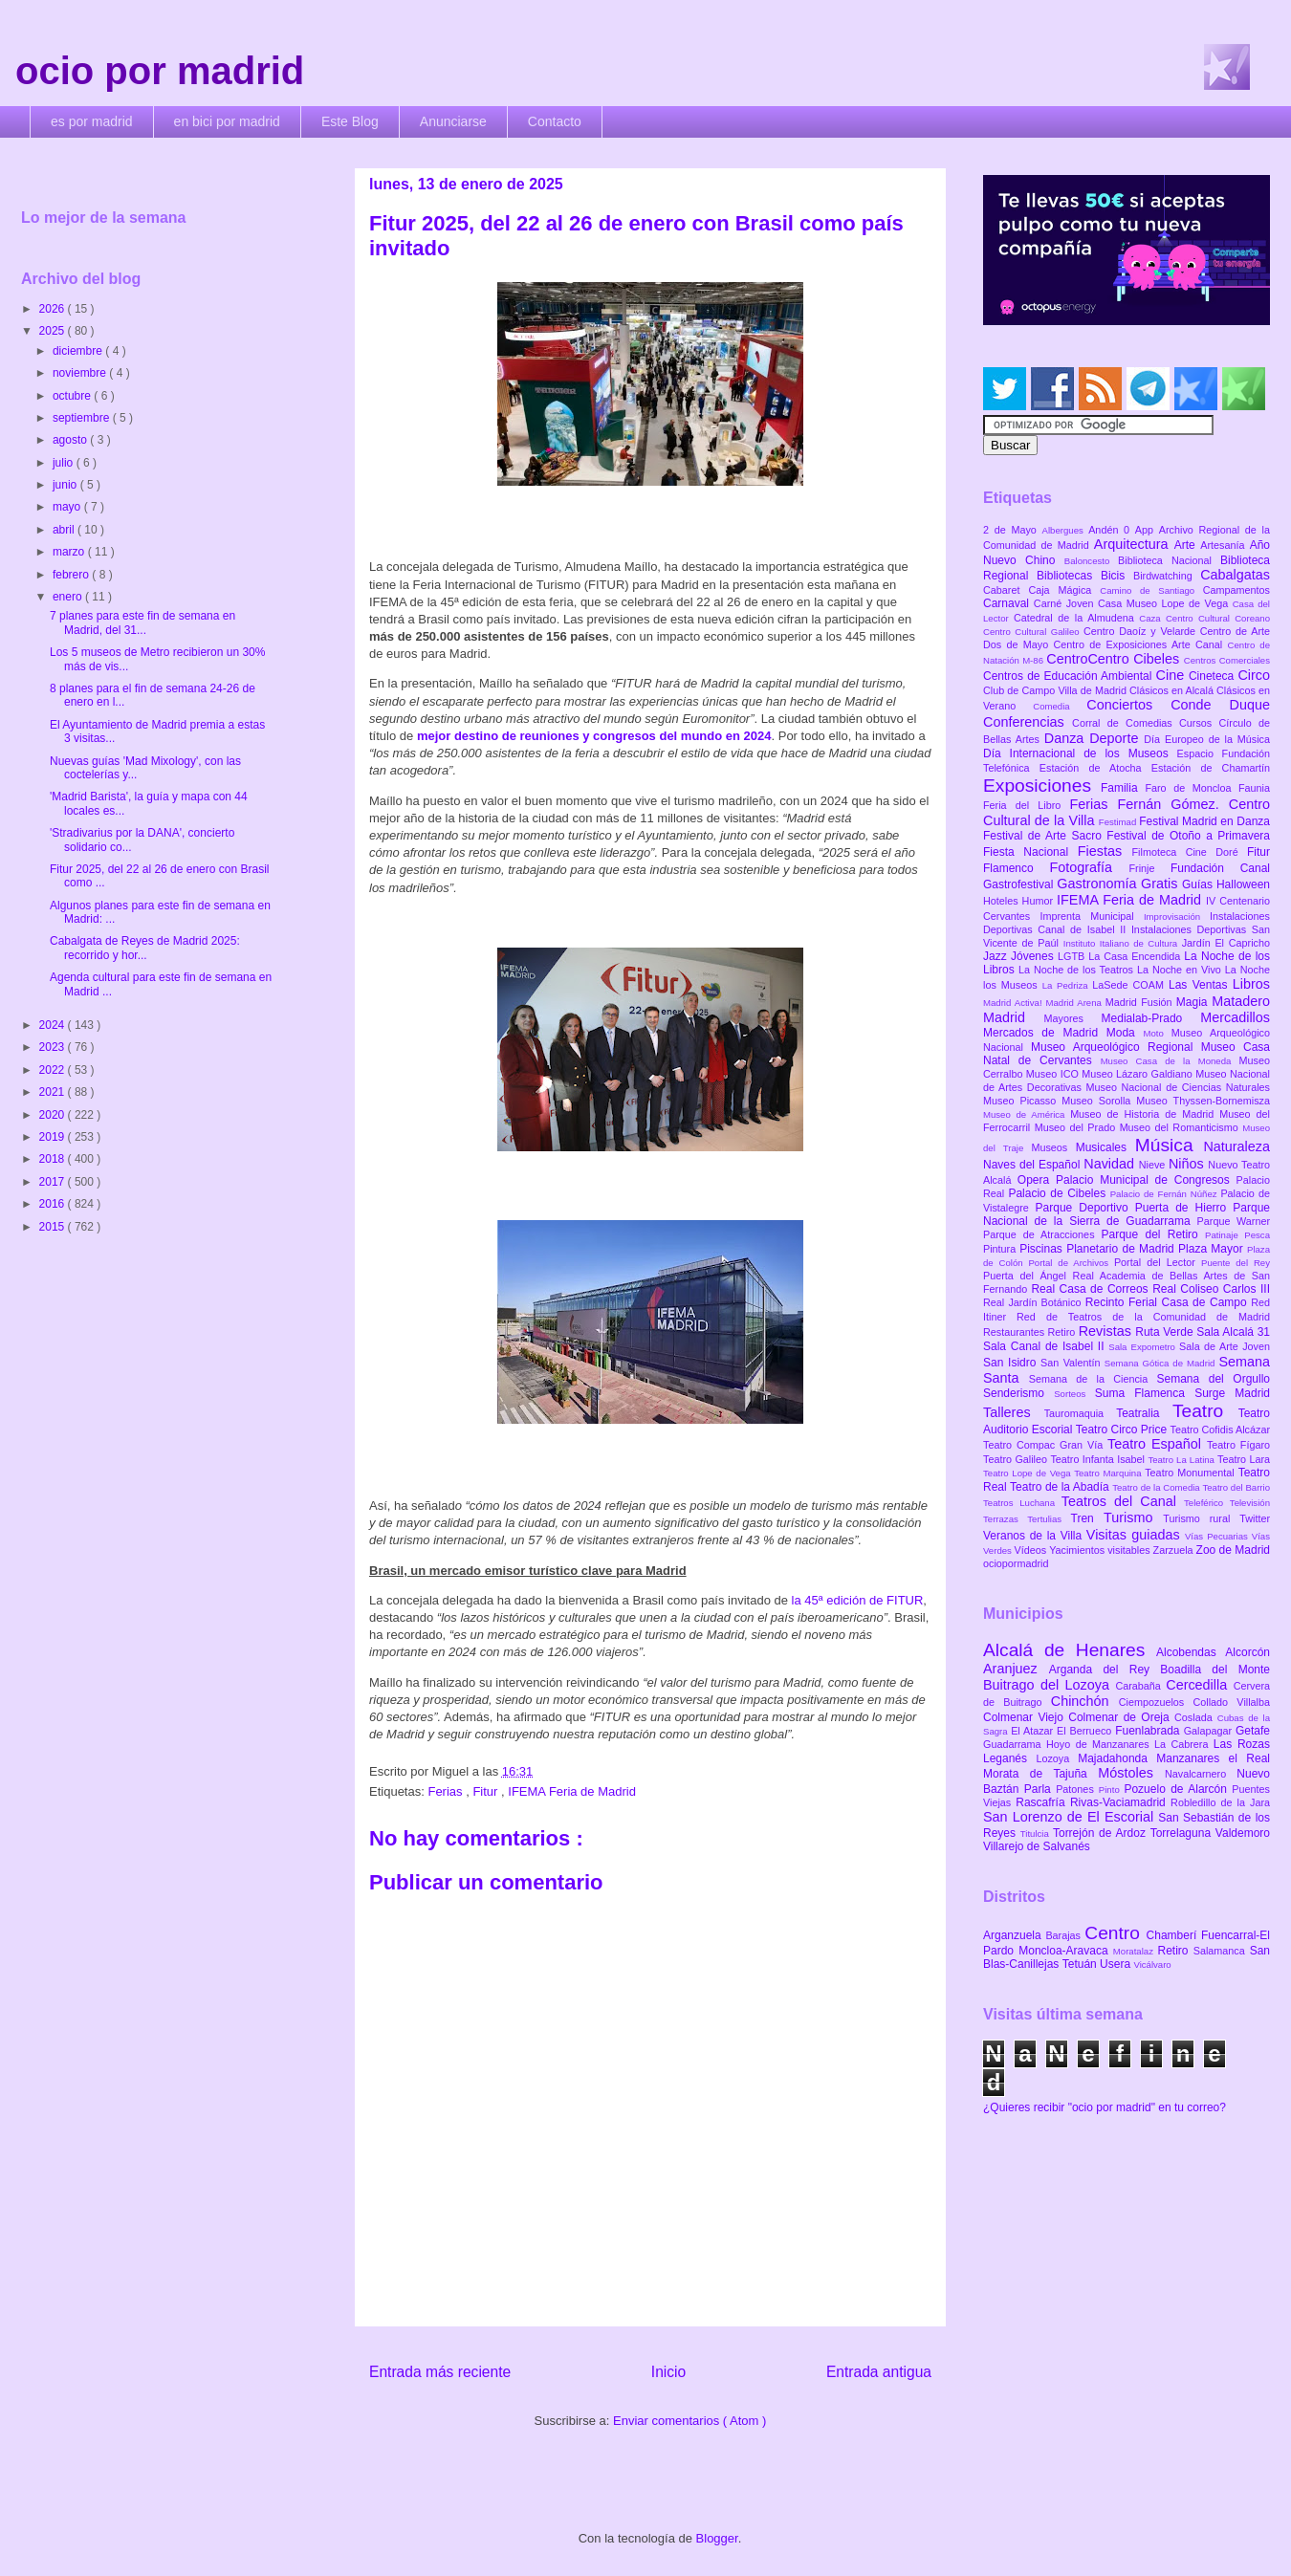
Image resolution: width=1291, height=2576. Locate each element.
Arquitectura (1134, 544)
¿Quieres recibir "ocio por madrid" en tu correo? (1104, 2107)
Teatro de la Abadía (1061, 1487)
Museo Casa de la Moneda (1170, 1061)
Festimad (1119, 822)
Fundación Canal (1220, 868)
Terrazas (1005, 1519)
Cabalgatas (1235, 574)
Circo (1253, 675)
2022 (53, 1070)
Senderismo (1018, 1393)
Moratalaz (1135, 1951)
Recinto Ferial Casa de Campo (1168, 1302)
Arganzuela (1014, 1935)
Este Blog (350, 121)
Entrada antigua (878, 2372)
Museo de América (1026, 1114)
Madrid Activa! (1014, 1002)
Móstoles (1131, 1772)
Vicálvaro (1152, 1964)
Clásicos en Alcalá (1172, 690)
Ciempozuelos (1156, 1702)
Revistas (1107, 1331)
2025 (53, 331)
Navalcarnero (1200, 1773)
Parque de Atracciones (1042, 1234)
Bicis (1117, 575)
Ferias (446, 1791)
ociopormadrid (1015, 1563)
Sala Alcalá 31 (1233, 1332)
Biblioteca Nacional (1169, 560)
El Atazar (1034, 1730)
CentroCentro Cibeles (1115, 658)
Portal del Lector (1157, 1262)
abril (65, 529)
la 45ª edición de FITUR (858, 1600)
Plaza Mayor (1212, 1248)
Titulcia (1036, 1833)
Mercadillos (1235, 1017)
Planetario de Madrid (1122, 1248)
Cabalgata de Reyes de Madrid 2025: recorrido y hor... (145, 947)
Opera (1036, 1180)
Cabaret (1005, 590)
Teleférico (1207, 1502)
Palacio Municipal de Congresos (1146, 1180)
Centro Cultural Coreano (1218, 618)
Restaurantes (1015, 1332)
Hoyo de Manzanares (1100, 1744)
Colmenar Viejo (1025, 1717)
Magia (1194, 1002)
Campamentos (1236, 590)
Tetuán (1081, 1964)
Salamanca (1221, 1950)
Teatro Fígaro (1238, 1445)
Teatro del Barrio (1236, 1487)
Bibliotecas (1069, 575)
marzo (70, 551)
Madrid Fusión (1140, 1002)
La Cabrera (1184, 1744)
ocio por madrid (159, 71)
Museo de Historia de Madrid (1144, 1114)
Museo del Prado (1077, 1127)
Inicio (668, 2372)
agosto (71, 440)
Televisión (1250, 1502)
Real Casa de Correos (1091, 1289)
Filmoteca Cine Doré (1189, 852)
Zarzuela (1174, 1550)
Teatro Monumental (1191, 1472)
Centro (1115, 1933)
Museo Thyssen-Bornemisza (1203, 1100)
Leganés (1009, 1758)
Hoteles (1002, 900)
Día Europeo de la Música (1207, 739)
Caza (1152, 618)
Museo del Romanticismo (1181, 1127)
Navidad (1110, 1163)
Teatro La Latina (1182, 1459)
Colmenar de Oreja (1121, 1717)
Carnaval (1008, 603)
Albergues (1065, 530)
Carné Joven (1066, 603)
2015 (53, 1226)
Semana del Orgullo (1213, 1379)
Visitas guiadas (1135, 1534)
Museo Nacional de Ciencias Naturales (1177, 1087)
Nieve (1154, 1164)
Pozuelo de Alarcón (1178, 1789)
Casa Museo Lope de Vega (1165, 603)
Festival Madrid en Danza (1204, 821)
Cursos (1199, 723)
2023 (53, 1047)
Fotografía (1088, 867)
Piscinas (1042, 1248)
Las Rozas (1242, 1744)
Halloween (1243, 884)
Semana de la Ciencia (1093, 1379)
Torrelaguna (1182, 1833)
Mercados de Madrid (1044, 1032)
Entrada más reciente (440, 2372)
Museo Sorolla (1098, 1100)
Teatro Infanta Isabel (1099, 1459)
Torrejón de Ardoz (1101, 1833)
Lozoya (1057, 1758)
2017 (53, 1182)
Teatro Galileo (1016, 1459)
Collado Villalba (1232, 1702)
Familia (1123, 788)
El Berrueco (1086, 1730)
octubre (73, 396)
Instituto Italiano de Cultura (1122, 943)
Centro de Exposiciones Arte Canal (1141, 644)
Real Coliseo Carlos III (1211, 1289)
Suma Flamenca (1144, 1393)
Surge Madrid (1232, 1393)
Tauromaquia (1080, 1413)
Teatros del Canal (1122, 1501)
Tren (1087, 1518)
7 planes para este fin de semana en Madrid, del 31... (142, 622)
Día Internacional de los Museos (1080, 753)
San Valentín (1072, 1362)
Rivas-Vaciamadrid (1120, 1802)
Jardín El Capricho (1226, 943)
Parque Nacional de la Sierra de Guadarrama (1126, 1214)
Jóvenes (1034, 956)
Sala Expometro (1143, 1347)
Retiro (1063, 1332)
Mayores (1073, 1018)
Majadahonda (1117, 1758)
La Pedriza (1067, 985)
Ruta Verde (1165, 1332)
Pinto (1112, 1789)
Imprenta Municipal (1091, 916)
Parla (1040, 1789)
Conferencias (1027, 722)
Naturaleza (1236, 1146)
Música (1169, 1145)
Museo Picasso (1022, 1100)
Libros (1251, 984)
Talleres (1013, 1412)
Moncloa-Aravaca (1065, 1950)
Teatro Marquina (1109, 1473)
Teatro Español (1157, 1444)
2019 (53, 1137)
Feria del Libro (1026, 805)
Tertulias (1048, 1519)
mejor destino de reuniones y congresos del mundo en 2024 (594, 736)
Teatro (1205, 1411)
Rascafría (1043, 1802)
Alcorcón (1247, 1652)
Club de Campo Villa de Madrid (1056, 690)
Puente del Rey (1235, 1262)
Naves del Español (1033, 1164)
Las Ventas (1201, 985)
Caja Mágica (1064, 590)
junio (66, 484)
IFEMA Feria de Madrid (572, 1791)
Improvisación (1177, 916)
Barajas (1064, 1935)
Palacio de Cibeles (1058, 1193)
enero (69, 596)
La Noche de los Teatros (1077, 969)
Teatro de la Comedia (1157, 1487)
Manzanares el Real (1213, 1758)
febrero (72, 574)
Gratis (1161, 883)
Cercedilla (1199, 1684)
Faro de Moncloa (1191, 788)
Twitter (1254, 1518)
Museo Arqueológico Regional (1116, 1047)
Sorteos (1074, 1393)
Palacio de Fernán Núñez (1165, 1194)
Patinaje (1224, 1235)
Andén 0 (1111, 529)
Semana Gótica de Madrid (1162, 1363)
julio (65, 462)
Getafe (1253, 1730)
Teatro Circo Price (1123, 1429)
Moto (1157, 1033)
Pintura (1001, 1249)
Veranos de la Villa (1034, 1535)
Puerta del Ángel (1028, 1275)
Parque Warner (1233, 1221)
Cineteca (1213, 676)
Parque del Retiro (1153, 1234)
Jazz (997, 956)
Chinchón (1085, 1701)
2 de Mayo (1012, 529)
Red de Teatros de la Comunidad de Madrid (1143, 1316)
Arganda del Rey (1105, 1669)
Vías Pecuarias (1218, 1536)
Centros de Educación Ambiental (1069, 676)
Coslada (1195, 1717)
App (1147, 529)
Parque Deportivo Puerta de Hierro (1135, 1207)
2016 (53, 1204)
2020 (53, 1115)
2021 (53, 1092)
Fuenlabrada (1149, 1730)
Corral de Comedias (1125, 723)
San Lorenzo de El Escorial (1070, 1816)
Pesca (1257, 1235)
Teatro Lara (1243, 1459)
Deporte (1116, 738)
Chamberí (1174, 1935)
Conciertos (1128, 704)
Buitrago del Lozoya (1049, 1684)
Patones (1077, 1789)
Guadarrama (1014, 1744)
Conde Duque (1220, 704)
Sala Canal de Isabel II (1045, 1346)
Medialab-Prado (1151, 1018)
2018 (53, 1159)
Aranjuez (1016, 1668)
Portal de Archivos (1071, 1262)
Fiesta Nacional (1030, 852)
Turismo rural (1201, 1518)
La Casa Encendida (1136, 956)
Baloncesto (1091, 561)
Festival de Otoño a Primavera (1188, 835)
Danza (1066, 738)
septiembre (83, 418)
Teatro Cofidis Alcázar (1220, 1429)
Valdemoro (1242, 1833)
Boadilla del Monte (1215, 1669)
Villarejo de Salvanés (1036, 1846)
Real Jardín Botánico (1034, 1302)
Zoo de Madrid (1233, 1550)
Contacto (554, 121)
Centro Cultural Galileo (1033, 631)
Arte (1187, 545)
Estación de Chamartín (1210, 768)
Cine (1172, 675)
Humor (1039, 900)
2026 (53, 309)
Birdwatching (1166, 575)
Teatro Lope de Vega (1028, 1473)
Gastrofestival (1020, 884)
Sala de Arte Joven (1224, 1346)
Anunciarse (453, 121)
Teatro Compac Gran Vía (1045, 1445)
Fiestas (1105, 851)
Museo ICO (1054, 1074)
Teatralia (1144, 1413)
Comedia (1059, 706)
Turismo (1133, 1517)
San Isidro (1011, 1362)
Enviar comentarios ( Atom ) (689, 2420)
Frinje (1149, 868)
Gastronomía (1099, 883)
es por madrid (92, 121)
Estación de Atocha (1095, 768)
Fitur (486, 1791)
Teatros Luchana (1022, 1502)
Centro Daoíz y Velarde (1141, 631)
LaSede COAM (1130, 985)
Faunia (1254, 788)
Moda (1125, 1032)
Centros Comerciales (1227, 660)
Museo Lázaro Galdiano (1138, 1074)
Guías (1199, 884)
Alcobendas (1190, 1652)
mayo (68, 506)
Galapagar (1210, 1730)
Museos (1053, 1147)
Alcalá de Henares (1069, 1650)
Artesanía (1224, 545)
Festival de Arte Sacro (1044, 835)
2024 (53, 1025)
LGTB (1073, 956)
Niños (1188, 1163)
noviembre (81, 373)
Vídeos (1032, 1550)
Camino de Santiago (1151, 590)
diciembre (79, 351)
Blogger (717, 2538)
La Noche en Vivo (1181, 969)
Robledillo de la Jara (1220, 1802)
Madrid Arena (1075, 1002)
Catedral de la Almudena (1076, 617)
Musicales (1105, 1147)
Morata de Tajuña (1040, 1773)
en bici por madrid (227, 121)
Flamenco (1016, 868)
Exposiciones (1042, 785)
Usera (1116, 1964)
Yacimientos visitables (1100, 1550)
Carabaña (1140, 1686)
